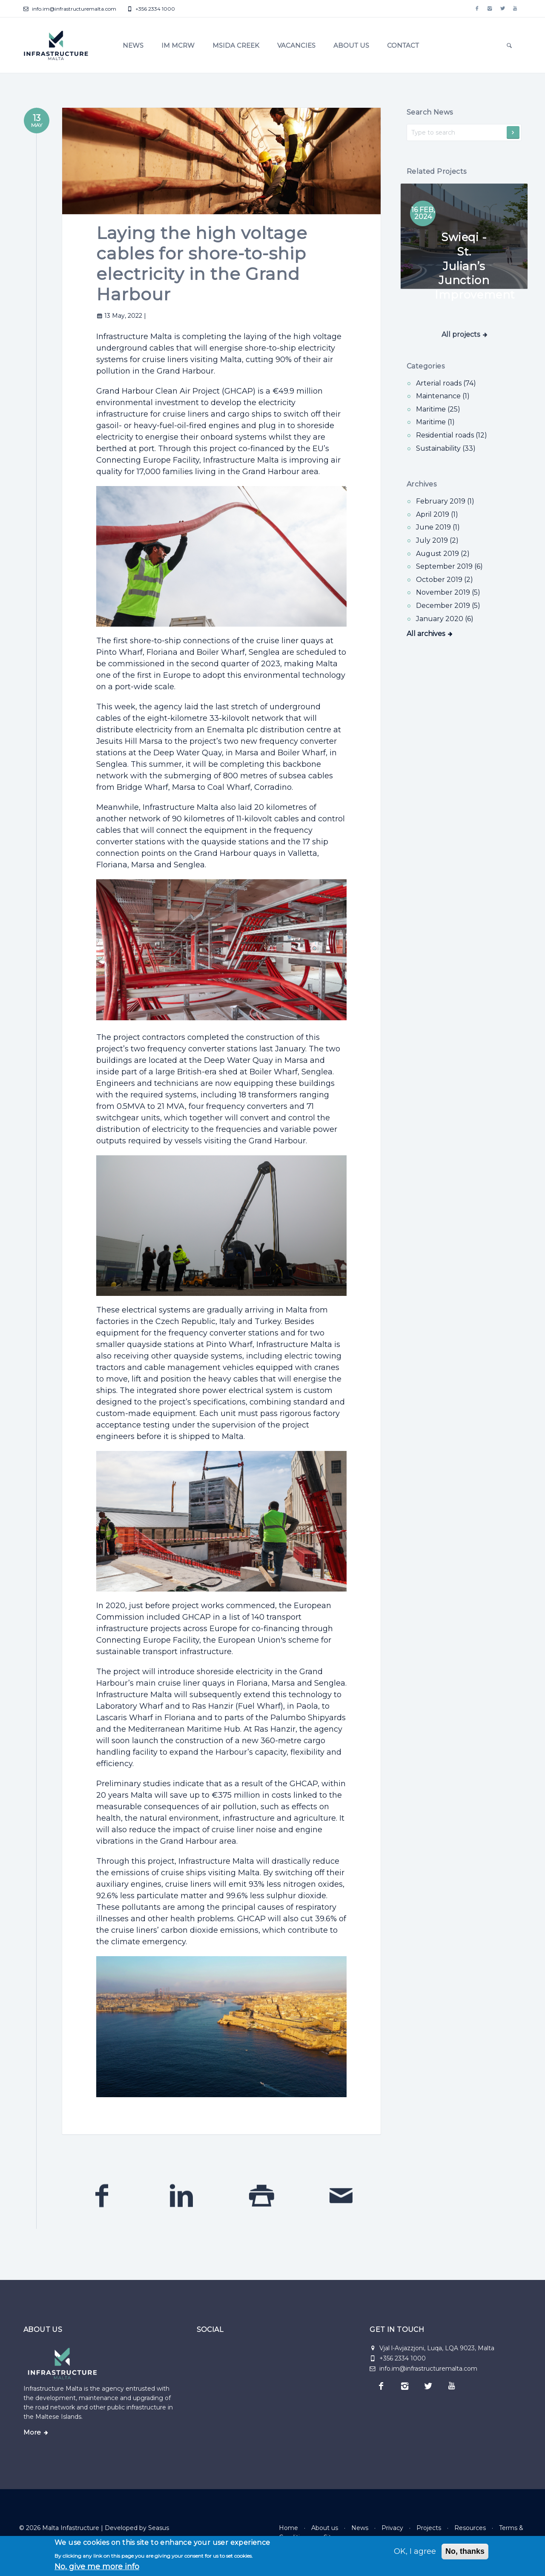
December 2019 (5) (448, 606)
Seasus (158, 2528)
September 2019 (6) (449, 566)
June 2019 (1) (438, 527)
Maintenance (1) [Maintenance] (443, 396)
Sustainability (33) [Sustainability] (446, 448)
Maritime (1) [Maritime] (435, 422)
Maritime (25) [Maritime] (438, 409)
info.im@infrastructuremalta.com (69, 9)
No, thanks (465, 2551)
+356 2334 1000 (151, 9)
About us (351, 45)
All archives (426, 634)
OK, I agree (415, 2551)
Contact (403, 45)
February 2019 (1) (445, 501)
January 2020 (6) (444, 619)
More (32, 2432)
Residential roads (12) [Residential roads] (451, 435)
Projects (428, 2528)
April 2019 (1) (437, 514)
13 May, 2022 (120, 315)
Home (288, 2528)
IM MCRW (178, 45)
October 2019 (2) (444, 580)
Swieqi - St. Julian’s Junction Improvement (475, 266)
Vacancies (296, 45)
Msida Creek (235, 45)
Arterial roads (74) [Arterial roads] (446, 383)
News (133, 45)
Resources (470, 2528)
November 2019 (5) (448, 592)
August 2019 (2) (443, 554)
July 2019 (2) (437, 540)
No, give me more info (96, 2566)
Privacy (392, 2528)
